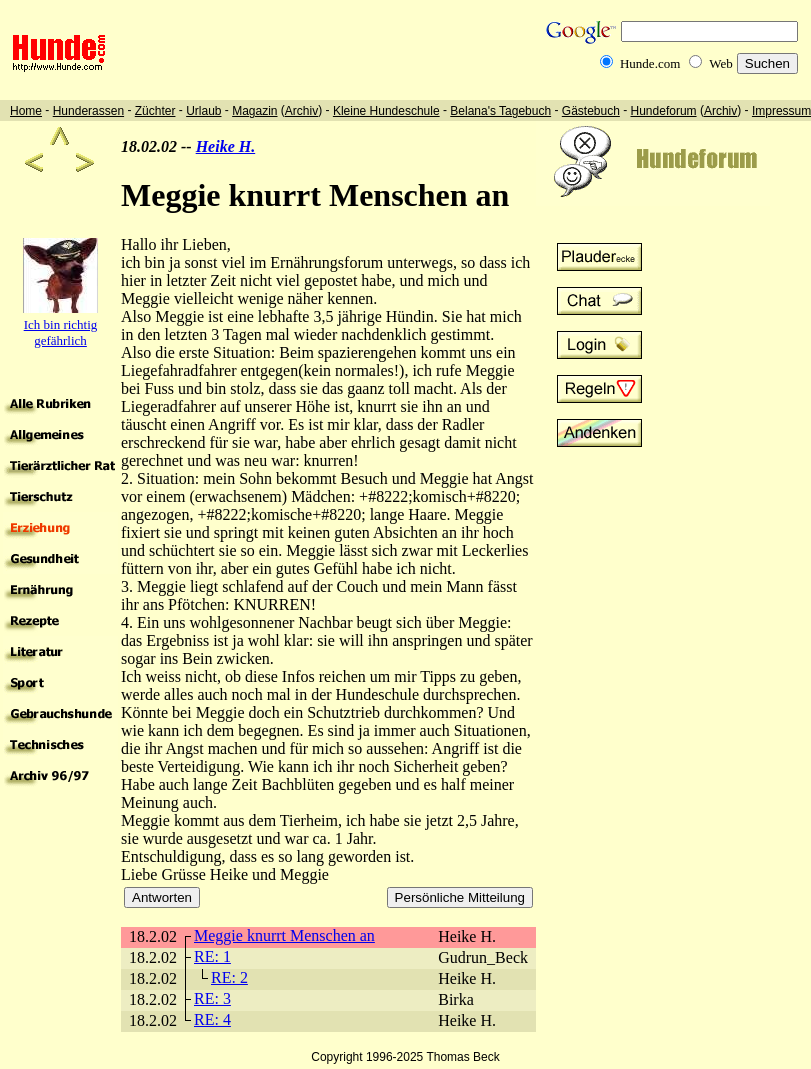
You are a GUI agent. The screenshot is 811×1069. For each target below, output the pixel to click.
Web (721, 63)
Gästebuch (591, 111)
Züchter (155, 111)
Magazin (254, 111)
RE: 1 (212, 956)
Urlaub (203, 111)
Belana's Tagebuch (500, 111)
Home (26, 111)
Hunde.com (650, 63)
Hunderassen (88, 111)
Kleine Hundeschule (386, 111)
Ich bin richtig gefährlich (61, 332)
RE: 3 (212, 998)
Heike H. (226, 146)
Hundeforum (664, 111)
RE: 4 (212, 1019)
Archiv (301, 111)
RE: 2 (229, 977)
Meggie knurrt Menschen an (284, 935)
